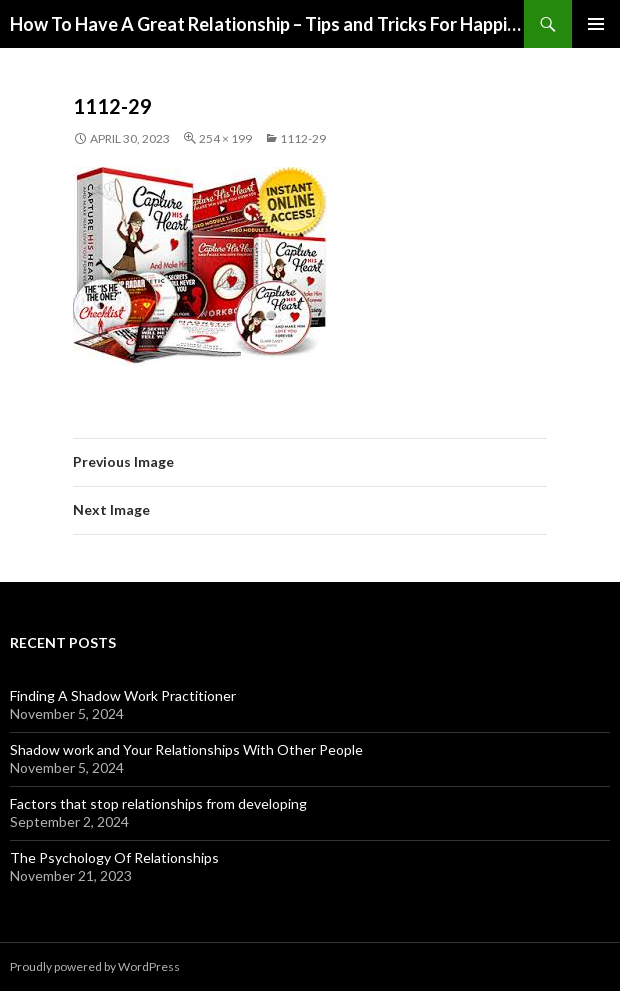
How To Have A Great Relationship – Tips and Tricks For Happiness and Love (267, 24)
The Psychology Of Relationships (114, 857)
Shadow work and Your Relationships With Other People (186, 749)
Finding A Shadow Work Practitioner (123, 695)
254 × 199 (225, 138)
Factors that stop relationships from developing (158, 803)
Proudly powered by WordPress (95, 966)
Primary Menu (596, 24)
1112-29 (303, 138)
